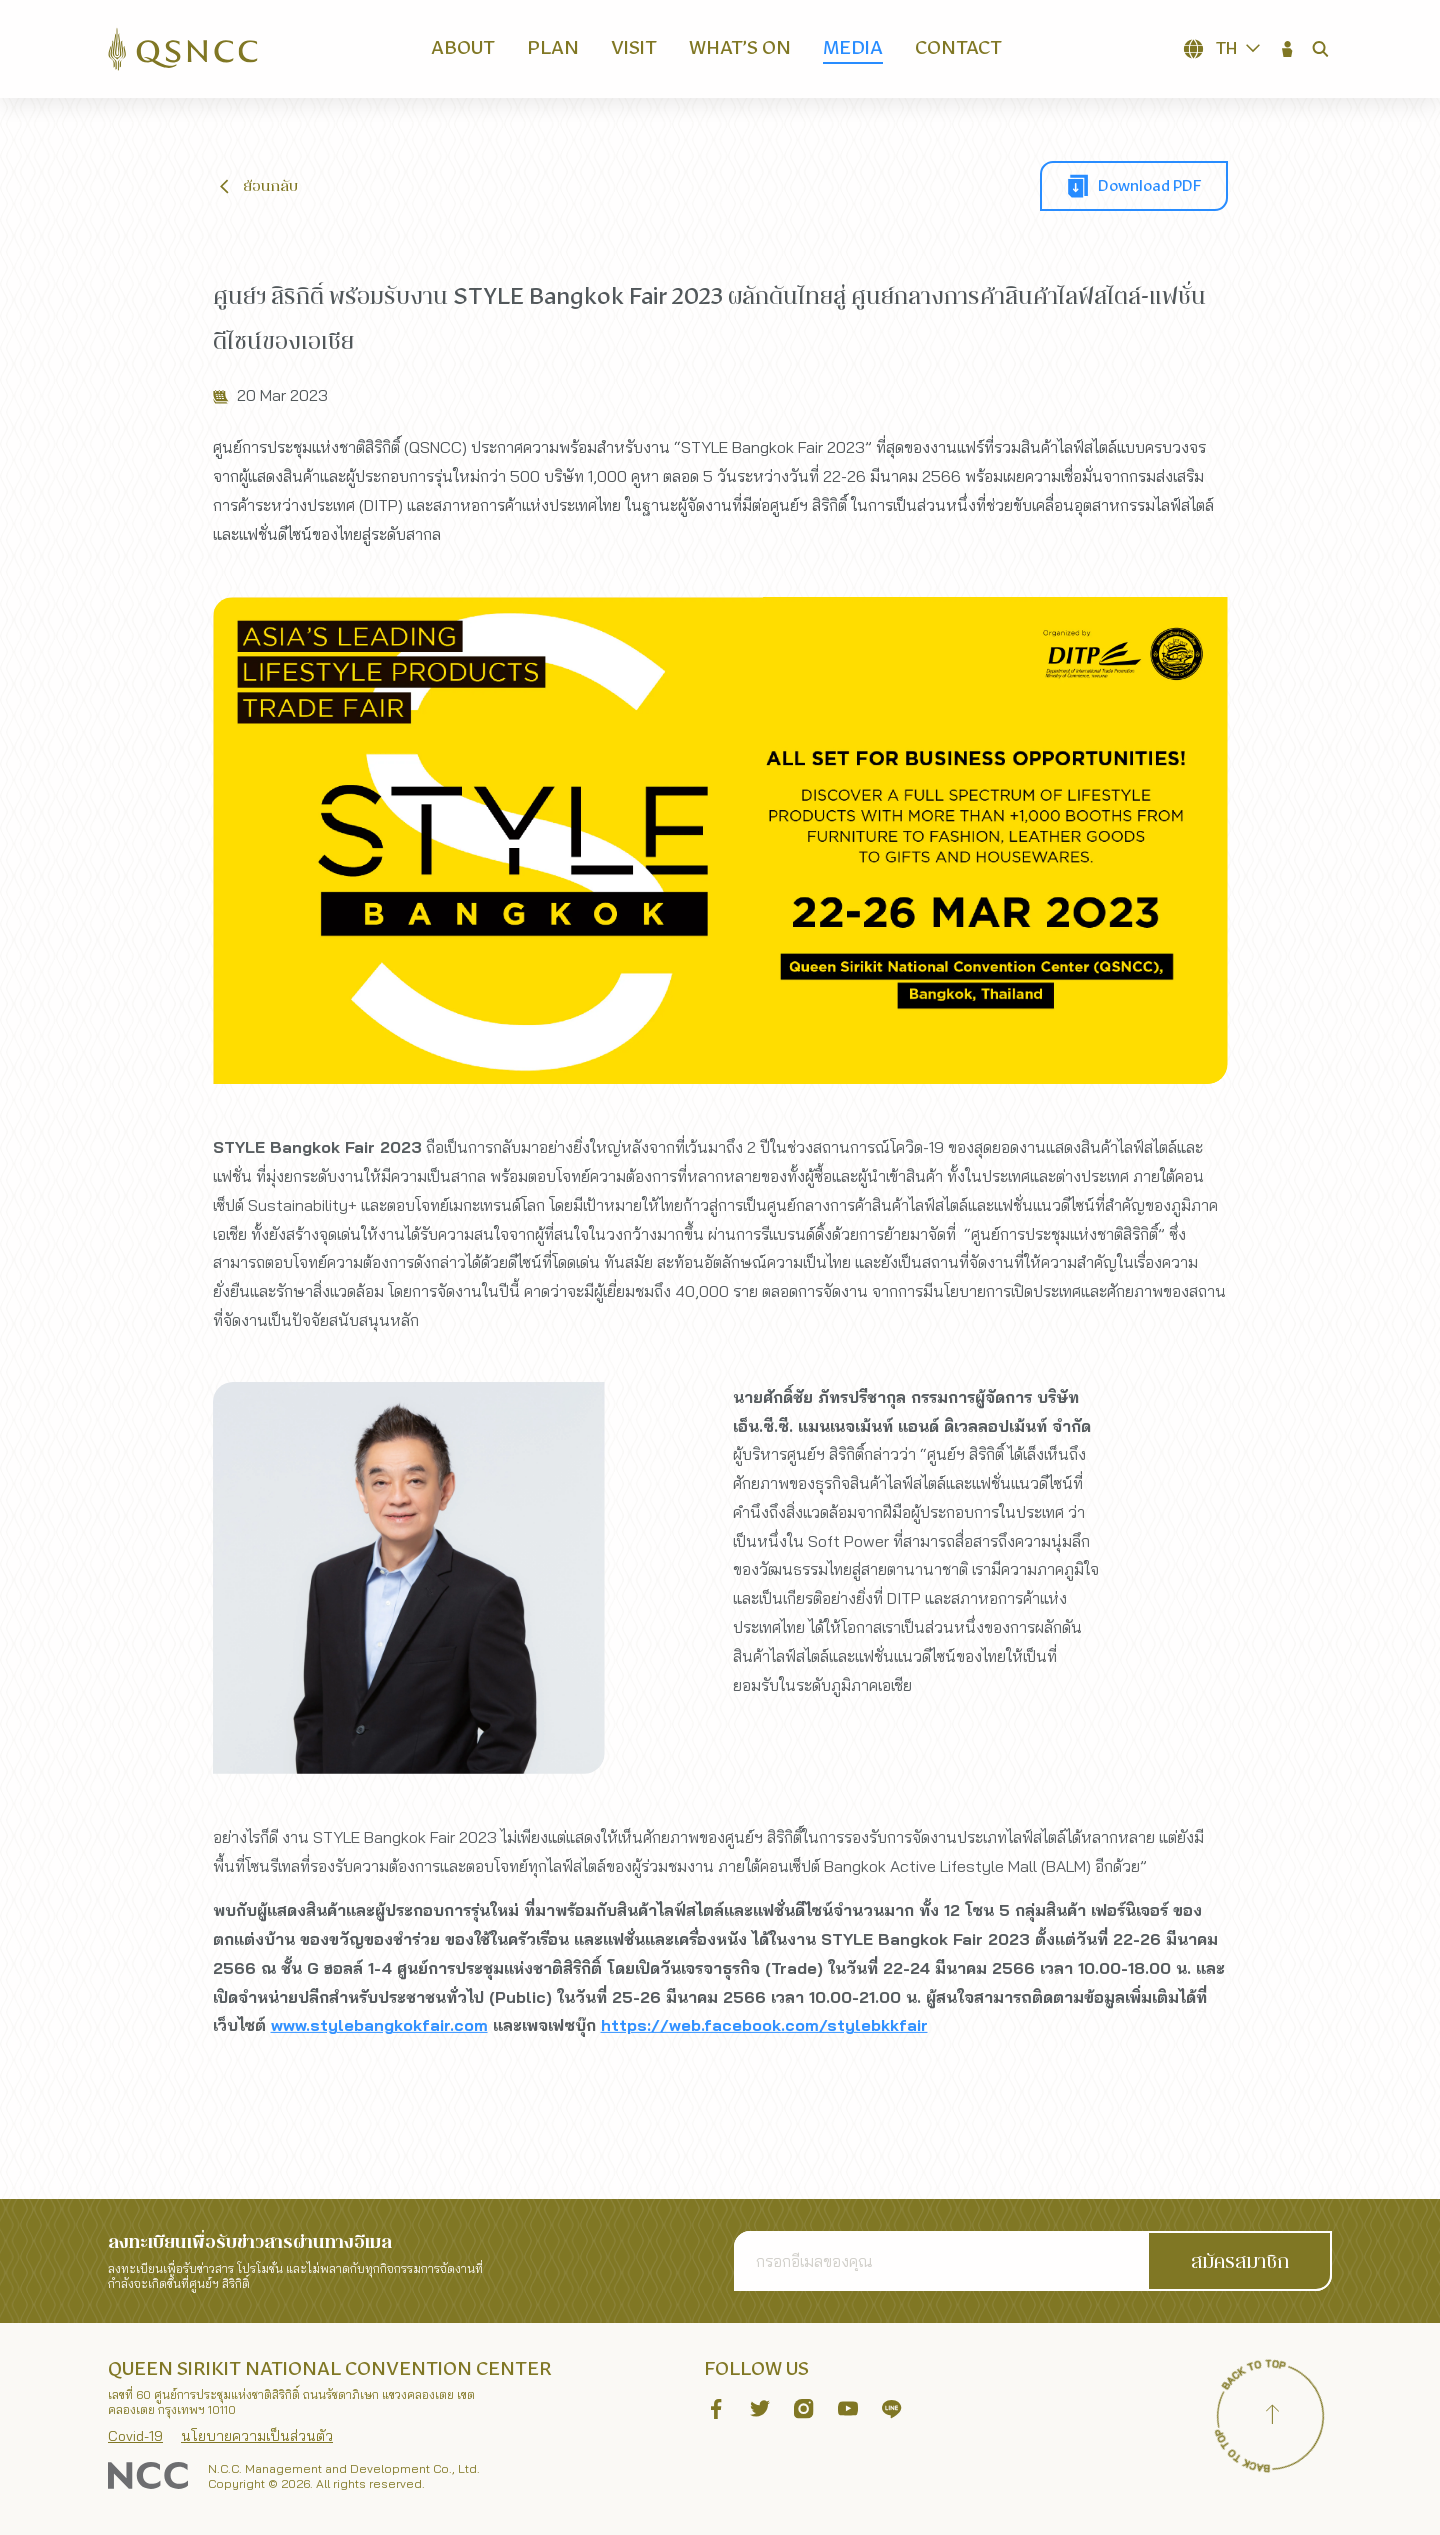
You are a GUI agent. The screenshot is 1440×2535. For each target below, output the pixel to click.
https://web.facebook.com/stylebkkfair (764, 2042)
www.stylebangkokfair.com (379, 2042)
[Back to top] (1272, 2417)
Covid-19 (135, 2436)
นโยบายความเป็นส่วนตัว (257, 2436)
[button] (1288, 49)
